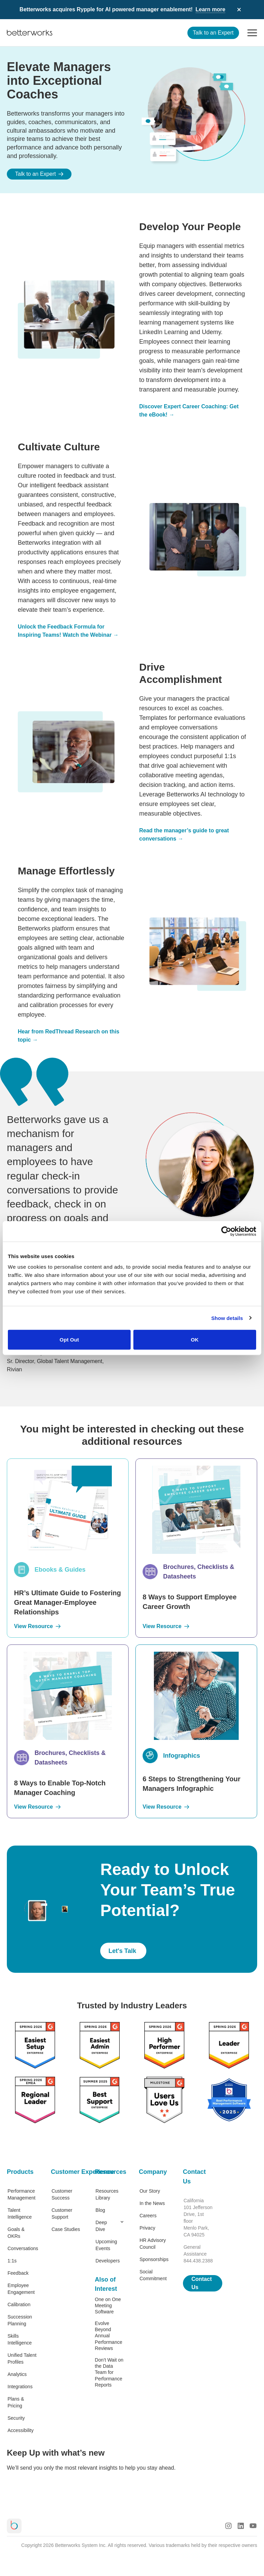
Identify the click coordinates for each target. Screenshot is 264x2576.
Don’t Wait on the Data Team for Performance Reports (109, 2372)
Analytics (17, 2374)
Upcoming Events (106, 2245)
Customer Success (62, 2194)
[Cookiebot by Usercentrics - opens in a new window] (226, 1231)
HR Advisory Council (153, 2243)
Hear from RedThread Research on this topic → (68, 1036)
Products (20, 2171)
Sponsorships (154, 2259)
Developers (107, 2260)
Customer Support (62, 2213)
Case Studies (66, 2229)
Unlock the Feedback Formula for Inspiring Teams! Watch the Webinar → (68, 631)
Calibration (19, 2304)
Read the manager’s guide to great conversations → (184, 835)
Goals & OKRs (16, 2233)
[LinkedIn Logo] (241, 2526)
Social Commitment (153, 2275)
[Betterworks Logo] (29, 33)
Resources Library (106, 2194)
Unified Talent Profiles (22, 2358)
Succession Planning (20, 2320)
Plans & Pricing (16, 2402)
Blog (100, 2210)
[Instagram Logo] (228, 2526)
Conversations (22, 2248)
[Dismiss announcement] (239, 9)
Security (16, 2418)
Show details (227, 1318)
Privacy (147, 2228)
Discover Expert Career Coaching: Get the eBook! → (189, 411)
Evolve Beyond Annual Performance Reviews (108, 2336)
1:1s (12, 2260)
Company (153, 2171)
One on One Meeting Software (108, 2305)
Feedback (18, 2273)
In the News (152, 2203)
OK (195, 1340)
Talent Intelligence (20, 2213)
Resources (110, 2171)
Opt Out (69, 1340)
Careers (148, 2215)
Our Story (150, 2191)
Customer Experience (66, 2171)
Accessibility (21, 2430)
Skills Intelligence (20, 2339)
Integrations (20, 2386)
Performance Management (22, 2194)
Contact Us (194, 2176)
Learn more (210, 9)
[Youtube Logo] (253, 2526)
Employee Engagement (21, 2289)
